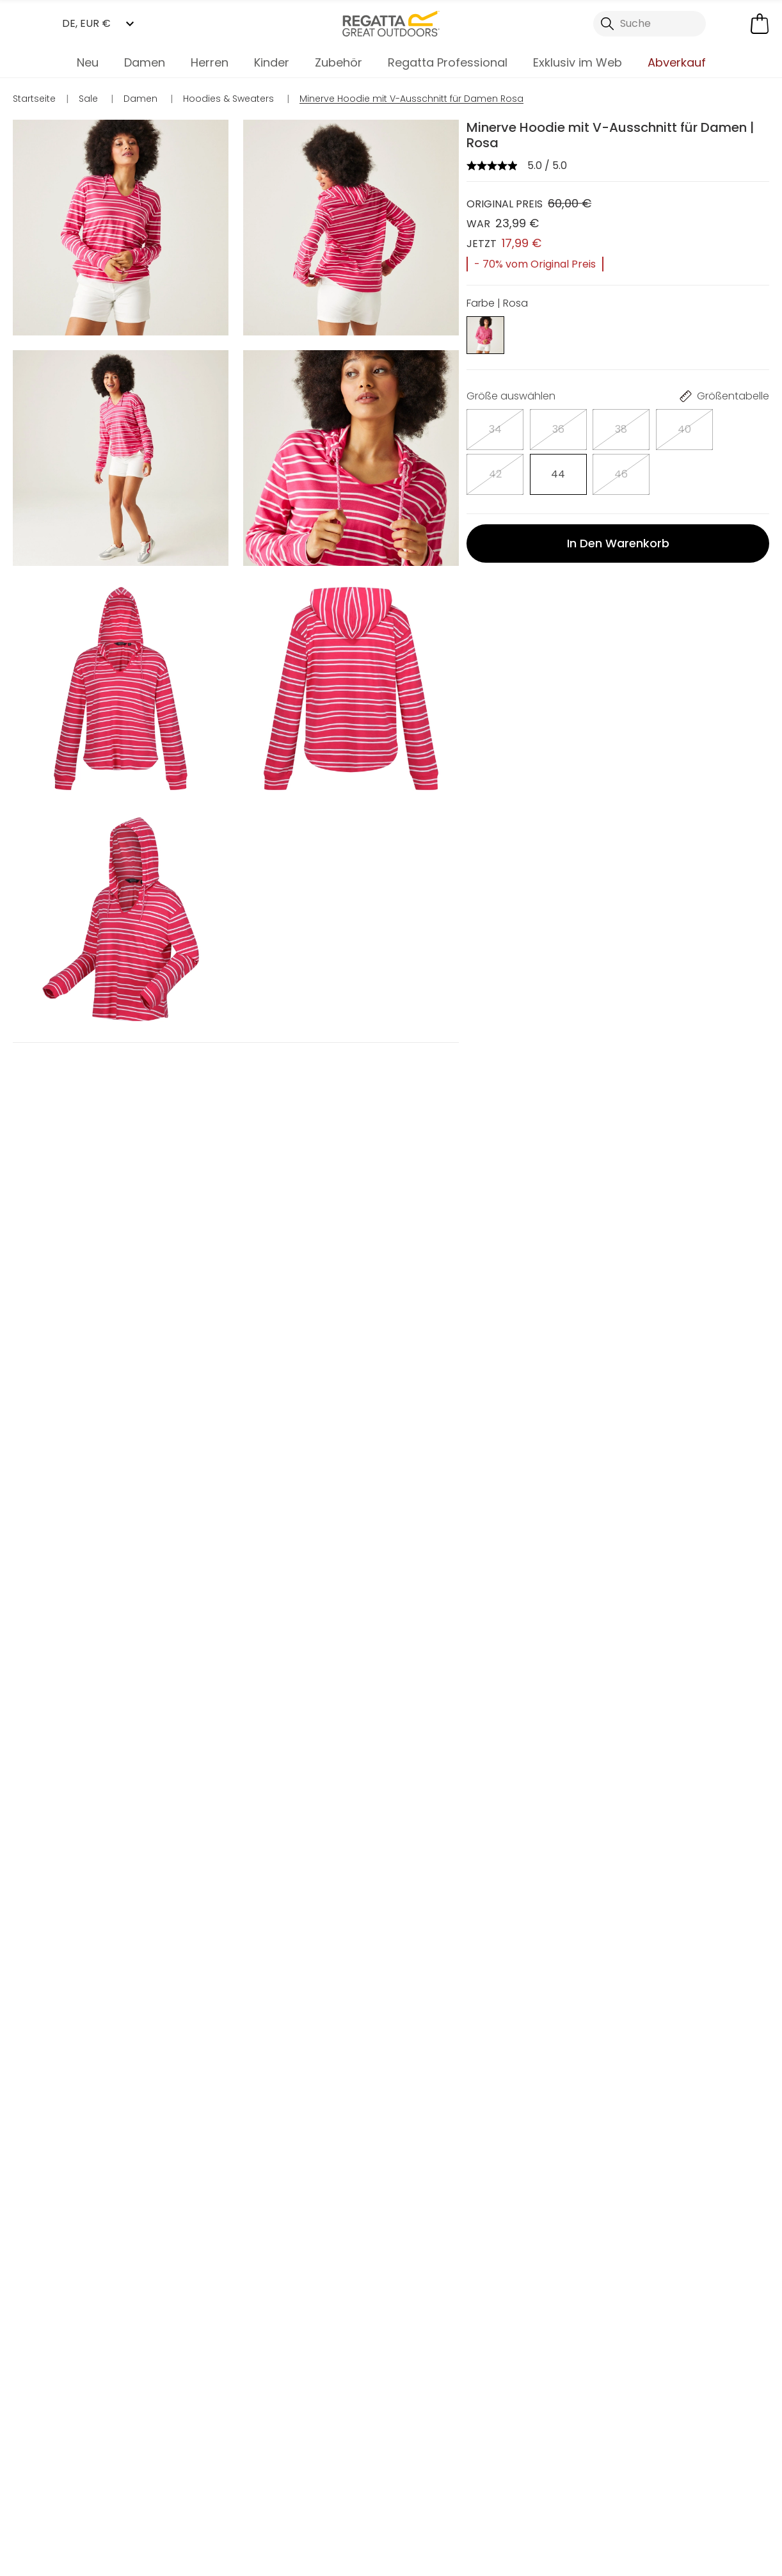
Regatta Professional (447, 62)
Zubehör (338, 62)
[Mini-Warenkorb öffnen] (759, 23)
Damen (144, 62)
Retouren (503, 674)
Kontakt (655, 2495)
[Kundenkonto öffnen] (731, 23)
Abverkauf (677, 62)
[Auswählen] (485, 425)
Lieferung (503, 636)
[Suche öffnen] (649, 23)
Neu (88, 62)
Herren (209, 62)
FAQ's (492, 598)
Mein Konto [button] (182, 2495)
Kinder (271, 62)
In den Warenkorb (618, 490)
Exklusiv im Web (577, 62)
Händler (423, 2495)
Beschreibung (516, 559)
